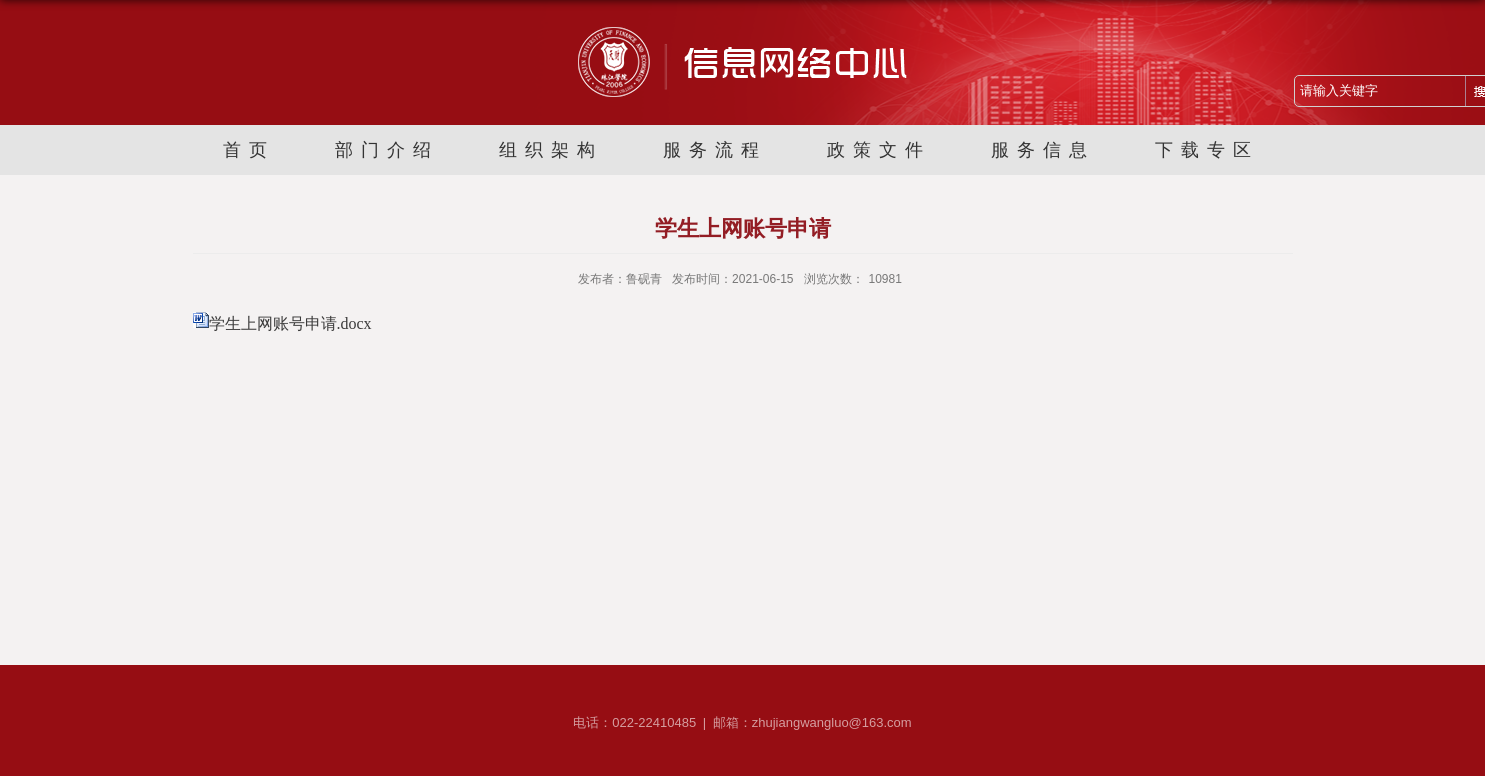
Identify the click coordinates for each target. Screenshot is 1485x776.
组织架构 (551, 150)
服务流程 (715, 150)
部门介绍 (387, 150)
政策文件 (879, 150)
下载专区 (1207, 150)
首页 (249, 150)
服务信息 (1043, 150)
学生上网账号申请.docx (290, 323)
